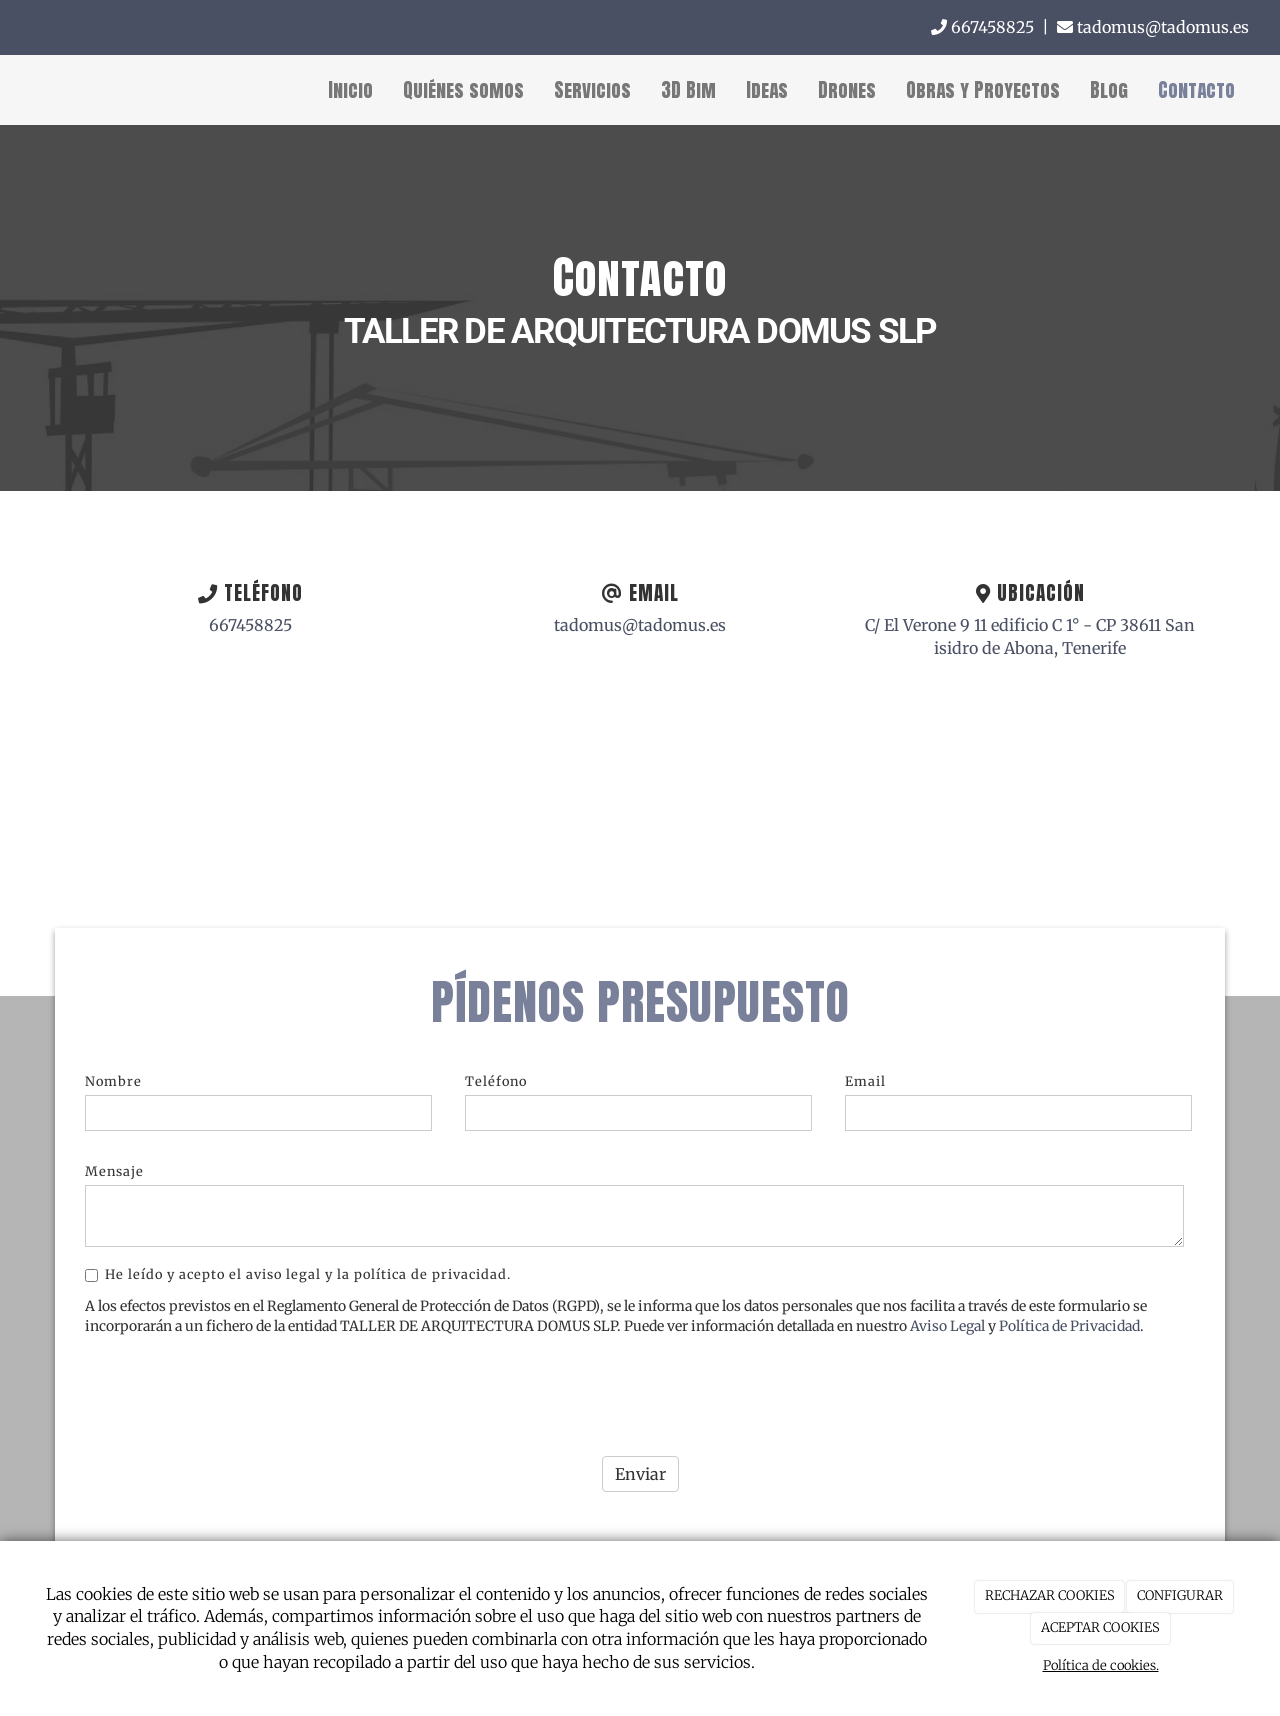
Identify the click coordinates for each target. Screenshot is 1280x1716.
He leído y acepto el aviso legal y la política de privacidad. (298, 1262)
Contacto (1196, 89)
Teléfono (496, 1068)
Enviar (640, 1461)
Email (865, 1068)
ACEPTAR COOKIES (1100, 1627)
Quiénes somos (463, 89)
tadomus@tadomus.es (1153, 27)
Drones (847, 89)
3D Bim (688, 89)
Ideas (767, 89)
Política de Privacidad (1069, 1314)
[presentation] (237, 1376)
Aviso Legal (947, 1314)
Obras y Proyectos (983, 89)
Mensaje (114, 1159)
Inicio (350, 89)
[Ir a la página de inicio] (10, 90)
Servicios (592, 89)
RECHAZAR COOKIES (1050, 1595)
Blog (1109, 89)
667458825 (982, 27)
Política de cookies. (1101, 1665)
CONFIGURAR (1180, 1595)
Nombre (113, 1068)
